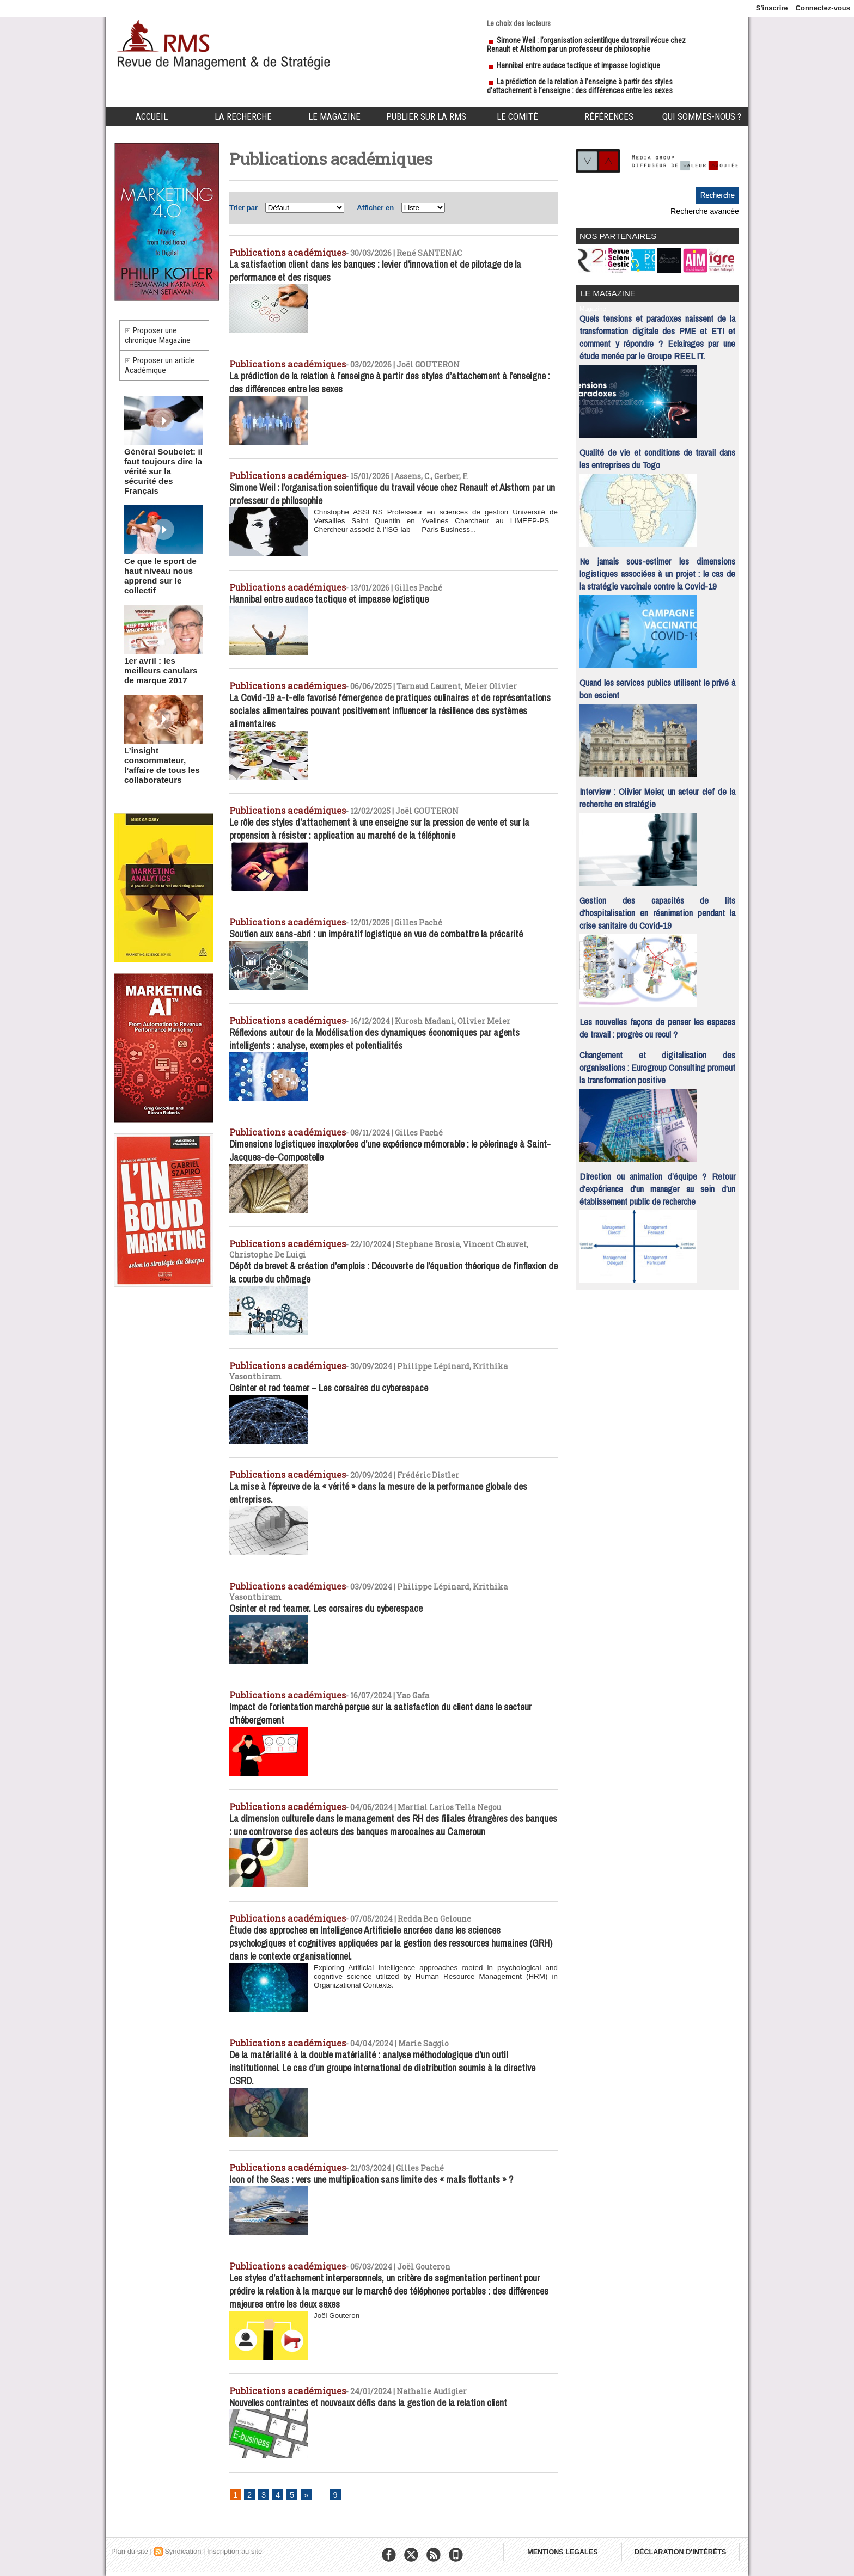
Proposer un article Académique (163, 373)
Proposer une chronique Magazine (161, 338)
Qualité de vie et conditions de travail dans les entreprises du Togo (657, 454)
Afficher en (375, 208)
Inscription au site (234, 2551)
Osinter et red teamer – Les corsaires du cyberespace (336, 1387)
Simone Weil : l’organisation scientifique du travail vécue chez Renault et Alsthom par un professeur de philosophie (586, 44)
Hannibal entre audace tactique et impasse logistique (578, 65)
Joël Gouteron (338, 2314)
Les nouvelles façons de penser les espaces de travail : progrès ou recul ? (657, 1023)
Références (608, 116)
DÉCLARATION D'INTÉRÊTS (687, 2554)
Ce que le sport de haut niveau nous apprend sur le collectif (163, 563)
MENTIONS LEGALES (564, 2554)
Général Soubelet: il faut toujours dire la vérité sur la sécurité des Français (158, 474)
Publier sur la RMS (426, 116)
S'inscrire (772, 8)
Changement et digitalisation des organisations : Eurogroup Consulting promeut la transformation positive (657, 1063)
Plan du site (129, 2551)
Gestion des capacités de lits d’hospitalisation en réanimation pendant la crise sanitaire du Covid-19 (657, 909)
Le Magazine (334, 116)
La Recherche (243, 116)
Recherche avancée (707, 211)
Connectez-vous (823, 8)
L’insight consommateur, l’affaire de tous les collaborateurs (156, 737)
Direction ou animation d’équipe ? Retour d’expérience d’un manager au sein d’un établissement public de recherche (657, 1185)
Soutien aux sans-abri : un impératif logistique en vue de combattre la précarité (387, 940)
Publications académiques (280, 252)
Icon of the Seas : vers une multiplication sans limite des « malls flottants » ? (382, 2176)
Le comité (517, 116)
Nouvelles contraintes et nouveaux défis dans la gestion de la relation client (381, 2401)
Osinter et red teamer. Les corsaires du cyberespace (333, 1598)
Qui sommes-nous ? (701, 116)
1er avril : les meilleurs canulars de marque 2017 (162, 648)
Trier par (243, 208)
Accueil (152, 116)
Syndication (182, 2551)
